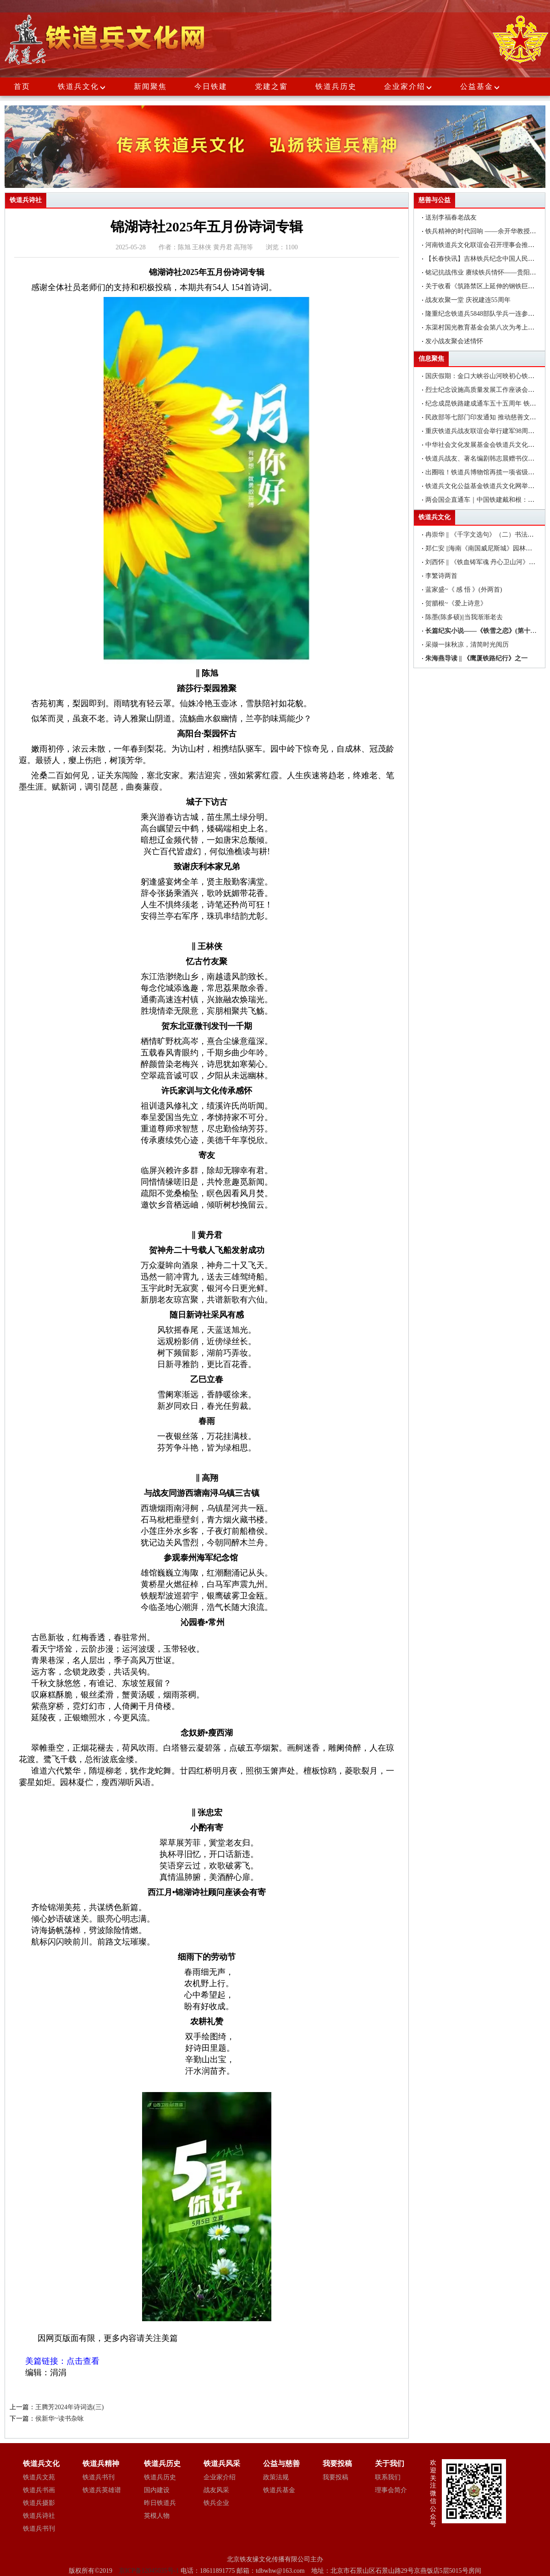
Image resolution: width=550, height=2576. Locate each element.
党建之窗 (271, 86)
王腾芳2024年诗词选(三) (69, 2407)
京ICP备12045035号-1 (150, 2570)
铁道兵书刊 (39, 2528)
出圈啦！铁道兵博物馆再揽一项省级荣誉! (484, 472)
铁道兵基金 (279, 2490)
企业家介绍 (408, 86)
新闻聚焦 (150, 86)
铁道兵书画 (39, 2490)
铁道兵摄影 (39, 2502)
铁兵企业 (216, 2502)
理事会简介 (391, 2490)
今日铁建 (210, 86)
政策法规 (276, 2477)
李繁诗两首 (441, 575)
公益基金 (480, 86)
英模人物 (157, 2515)
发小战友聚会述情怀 (454, 341)
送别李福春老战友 (451, 217)
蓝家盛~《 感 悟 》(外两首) (463, 589)
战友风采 (216, 2490)
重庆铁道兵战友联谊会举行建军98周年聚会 (486, 431)
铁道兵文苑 (39, 2477)
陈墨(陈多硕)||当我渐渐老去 (464, 617)
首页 (22, 86)
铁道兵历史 (336, 86)
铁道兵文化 (78, 86)
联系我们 (388, 2477)
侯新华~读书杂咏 (59, 2418)
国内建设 (157, 2490)
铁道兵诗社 (39, 2515)
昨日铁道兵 (160, 2502)
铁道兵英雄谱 (101, 2490)
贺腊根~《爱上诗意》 (456, 603)
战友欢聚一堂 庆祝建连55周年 (468, 300)
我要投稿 (335, 2477)
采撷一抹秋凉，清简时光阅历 (467, 644)
